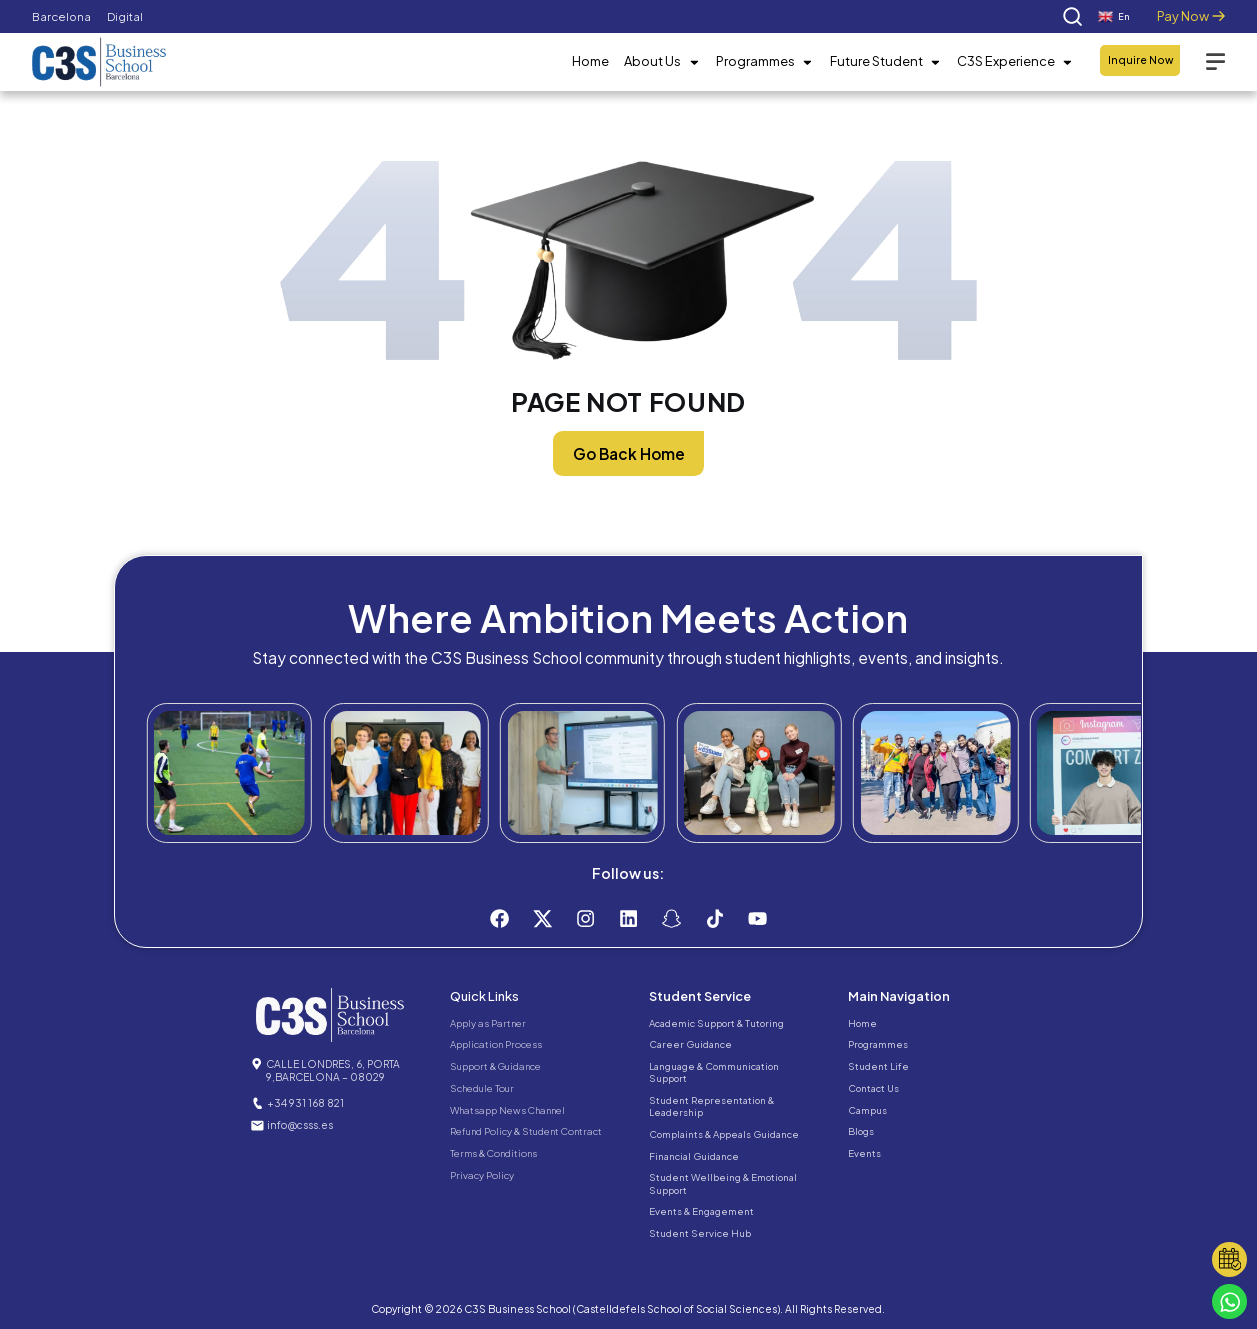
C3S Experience (1015, 62)
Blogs (861, 1131)
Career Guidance (690, 1044)
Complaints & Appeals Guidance (724, 1134)
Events (864, 1153)
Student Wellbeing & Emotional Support (723, 1183)
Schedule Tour (482, 1088)
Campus (867, 1110)
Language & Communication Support (714, 1072)
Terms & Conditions (493, 1153)
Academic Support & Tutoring (716, 1023)
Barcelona (61, 16)
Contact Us (873, 1088)
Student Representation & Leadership (711, 1106)
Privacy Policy (482, 1175)
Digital (125, 16)
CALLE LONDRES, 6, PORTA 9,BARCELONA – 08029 (333, 1070)
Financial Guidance (694, 1156)
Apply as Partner (488, 1023)
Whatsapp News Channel (507, 1110)
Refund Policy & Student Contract (526, 1131)
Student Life (878, 1066)
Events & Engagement (701, 1211)
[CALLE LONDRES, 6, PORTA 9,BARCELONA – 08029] (257, 1064)
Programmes (765, 62)
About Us (662, 62)
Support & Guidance (495, 1066)
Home (590, 61)
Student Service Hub (700, 1233)
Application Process (496, 1044)
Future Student (886, 62)
